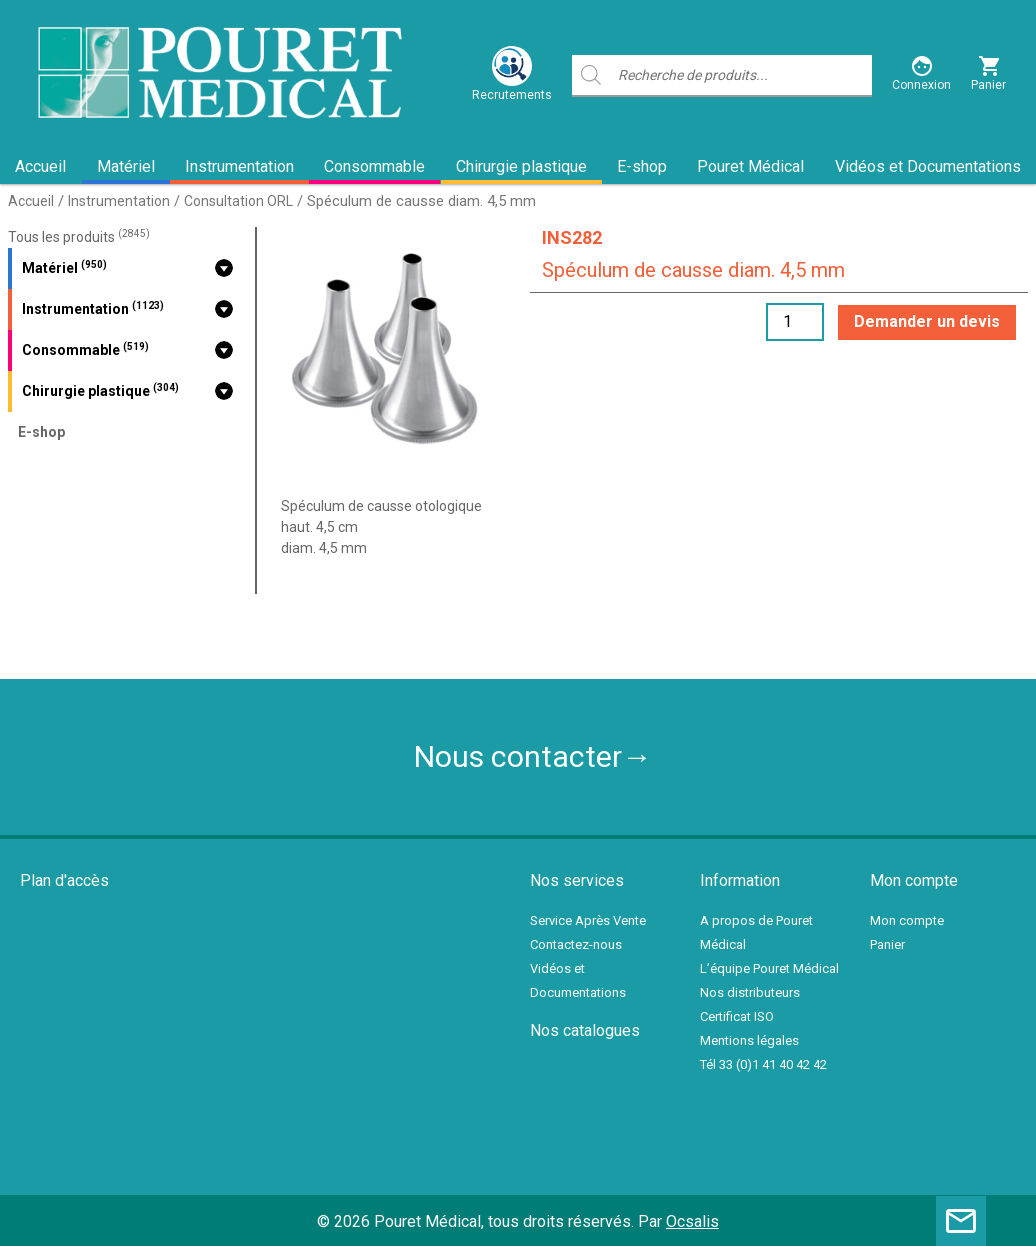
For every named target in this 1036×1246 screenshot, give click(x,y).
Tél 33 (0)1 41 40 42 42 (763, 1064)
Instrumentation (239, 166)
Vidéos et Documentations (928, 166)
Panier (887, 944)
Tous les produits (79, 237)
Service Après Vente (588, 920)
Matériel (126, 166)
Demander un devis (927, 321)
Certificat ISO (737, 1016)
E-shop (642, 166)
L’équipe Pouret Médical (769, 968)
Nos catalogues (585, 1030)
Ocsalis (692, 1221)
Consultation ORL (238, 201)
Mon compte (907, 920)
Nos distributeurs (750, 992)
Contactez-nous (576, 944)
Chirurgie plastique (521, 166)
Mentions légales (749, 1040)
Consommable (374, 166)
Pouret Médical (750, 166)
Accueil (40, 166)
